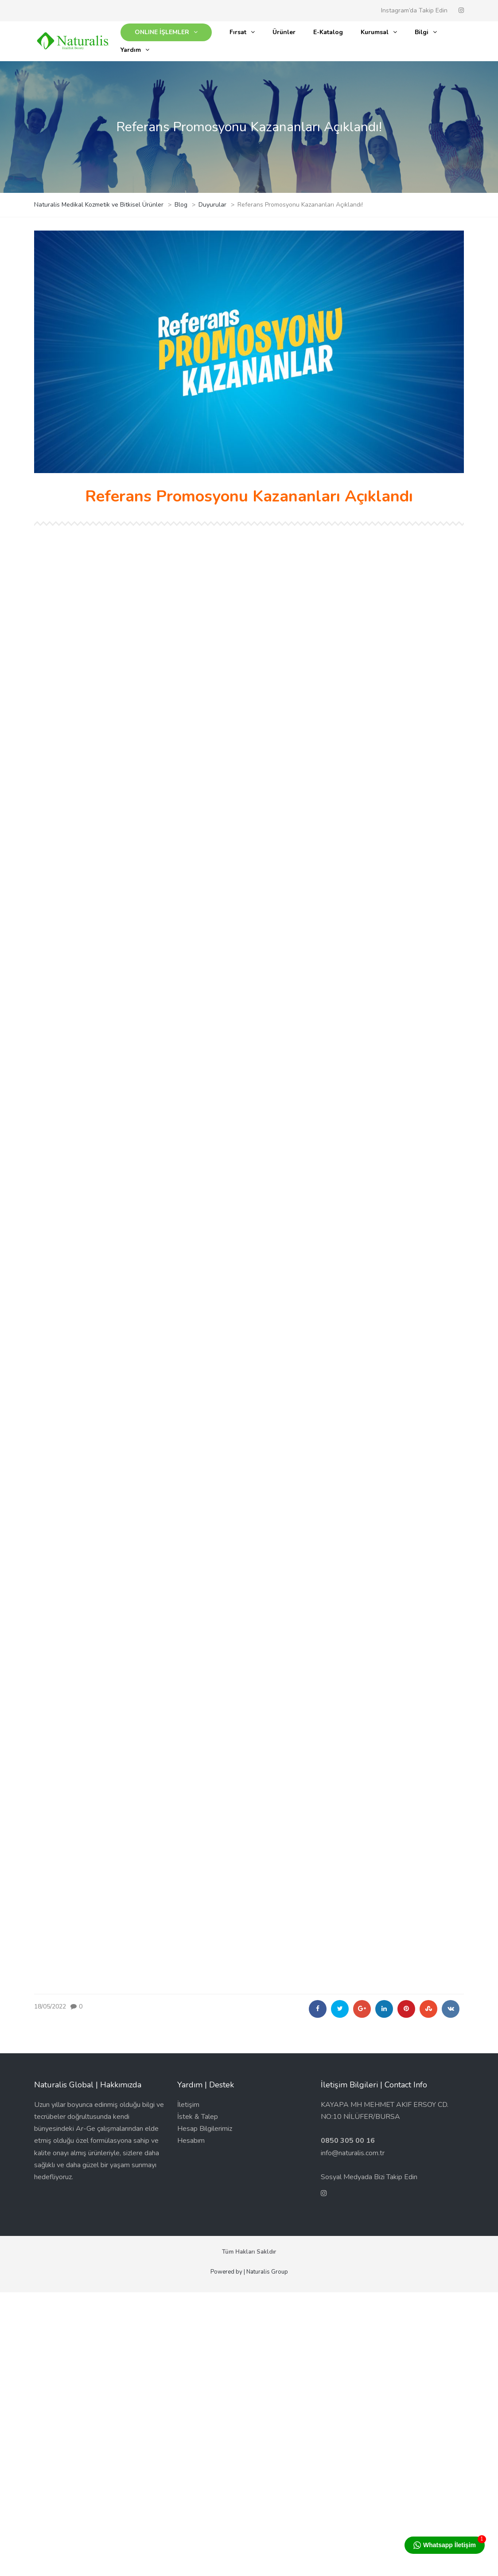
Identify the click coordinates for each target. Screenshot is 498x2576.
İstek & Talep (197, 2117)
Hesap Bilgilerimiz (204, 2129)
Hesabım (191, 2140)
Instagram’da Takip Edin (414, 10)
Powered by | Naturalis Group (249, 2272)
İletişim (188, 2105)
